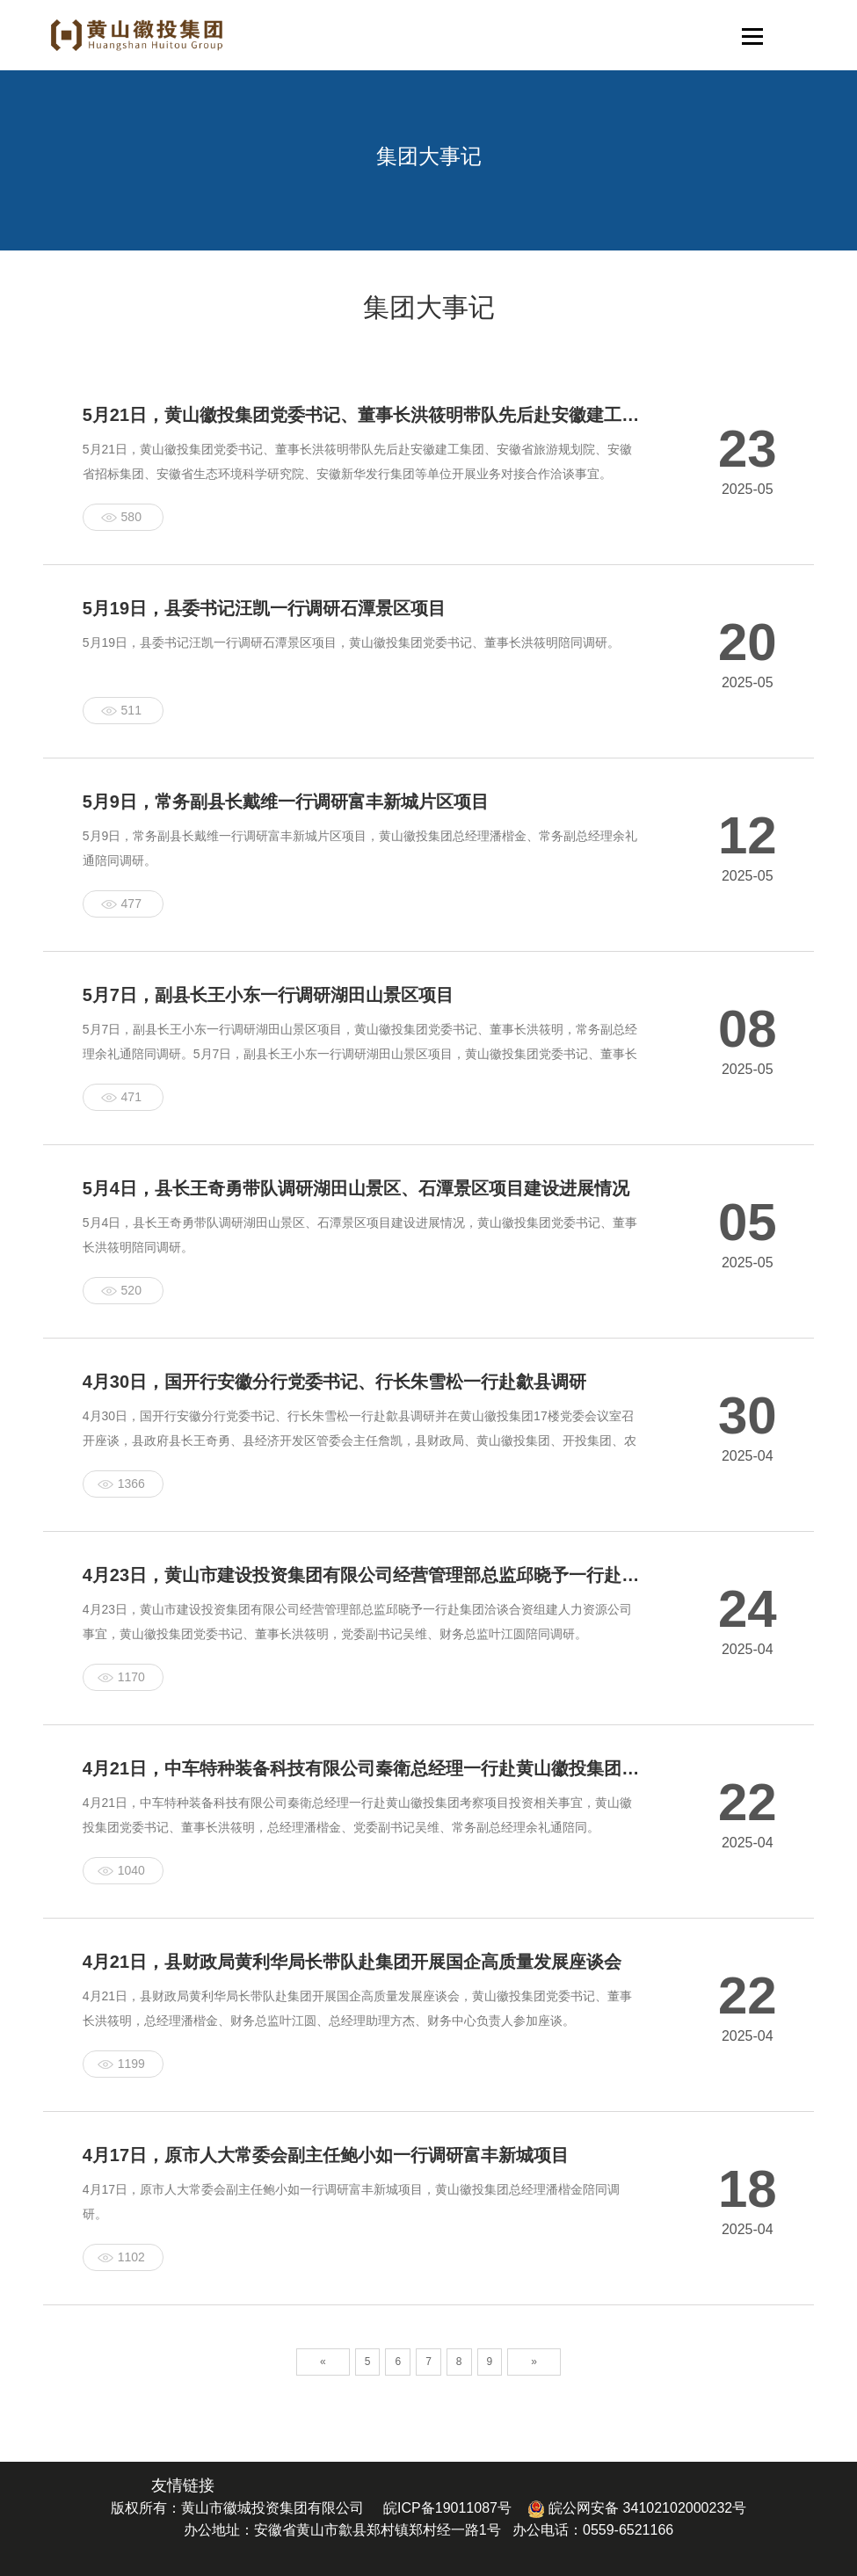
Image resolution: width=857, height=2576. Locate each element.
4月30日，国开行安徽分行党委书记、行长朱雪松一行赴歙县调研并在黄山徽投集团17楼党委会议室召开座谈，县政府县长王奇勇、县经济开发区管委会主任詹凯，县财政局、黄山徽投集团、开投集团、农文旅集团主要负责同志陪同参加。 (359, 1440)
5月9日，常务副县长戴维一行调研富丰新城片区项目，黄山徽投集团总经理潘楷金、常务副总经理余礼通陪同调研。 (360, 848)
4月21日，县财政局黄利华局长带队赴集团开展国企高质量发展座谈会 (352, 1961)
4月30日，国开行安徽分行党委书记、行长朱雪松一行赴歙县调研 (334, 1381)
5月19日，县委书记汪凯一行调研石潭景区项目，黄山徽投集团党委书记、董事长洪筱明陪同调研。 (351, 642)
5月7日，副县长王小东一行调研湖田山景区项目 (268, 995)
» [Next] (534, 2361)
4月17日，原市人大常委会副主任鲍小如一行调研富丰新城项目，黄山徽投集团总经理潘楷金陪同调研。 (351, 2201)
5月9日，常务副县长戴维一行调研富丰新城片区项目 (286, 801)
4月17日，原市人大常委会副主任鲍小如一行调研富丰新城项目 (326, 2155)
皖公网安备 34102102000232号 (636, 2507)
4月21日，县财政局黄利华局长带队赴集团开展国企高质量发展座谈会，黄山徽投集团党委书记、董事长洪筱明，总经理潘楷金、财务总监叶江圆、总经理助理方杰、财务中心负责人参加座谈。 (357, 2008)
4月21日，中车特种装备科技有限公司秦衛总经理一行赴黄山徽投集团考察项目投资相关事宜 (362, 1768)
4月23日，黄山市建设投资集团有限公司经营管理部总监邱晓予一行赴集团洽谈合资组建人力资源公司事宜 (362, 1575)
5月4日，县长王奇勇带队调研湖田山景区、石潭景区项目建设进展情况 (356, 1188)
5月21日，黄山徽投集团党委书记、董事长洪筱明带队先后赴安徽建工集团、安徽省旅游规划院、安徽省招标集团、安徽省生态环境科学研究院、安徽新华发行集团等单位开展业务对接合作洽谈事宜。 (357, 461)
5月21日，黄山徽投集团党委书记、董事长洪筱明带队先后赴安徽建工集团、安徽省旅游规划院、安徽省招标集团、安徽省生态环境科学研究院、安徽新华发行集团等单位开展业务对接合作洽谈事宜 (362, 414)
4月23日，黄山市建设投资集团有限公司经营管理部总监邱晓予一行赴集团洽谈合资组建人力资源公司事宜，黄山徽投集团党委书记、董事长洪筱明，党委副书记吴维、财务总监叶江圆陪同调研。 (357, 1621)
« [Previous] (323, 2361)
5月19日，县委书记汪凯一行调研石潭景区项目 (264, 608)
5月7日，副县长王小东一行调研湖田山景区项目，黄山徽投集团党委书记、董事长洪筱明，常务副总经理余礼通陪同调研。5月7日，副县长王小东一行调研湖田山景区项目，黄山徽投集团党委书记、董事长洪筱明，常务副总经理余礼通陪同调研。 (360, 1053)
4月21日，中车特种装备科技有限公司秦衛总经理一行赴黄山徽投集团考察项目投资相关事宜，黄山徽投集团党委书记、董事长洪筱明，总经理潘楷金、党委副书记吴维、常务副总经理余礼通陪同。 (357, 1815)
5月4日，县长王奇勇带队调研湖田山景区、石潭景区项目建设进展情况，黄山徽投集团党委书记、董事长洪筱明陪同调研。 (360, 1234)
